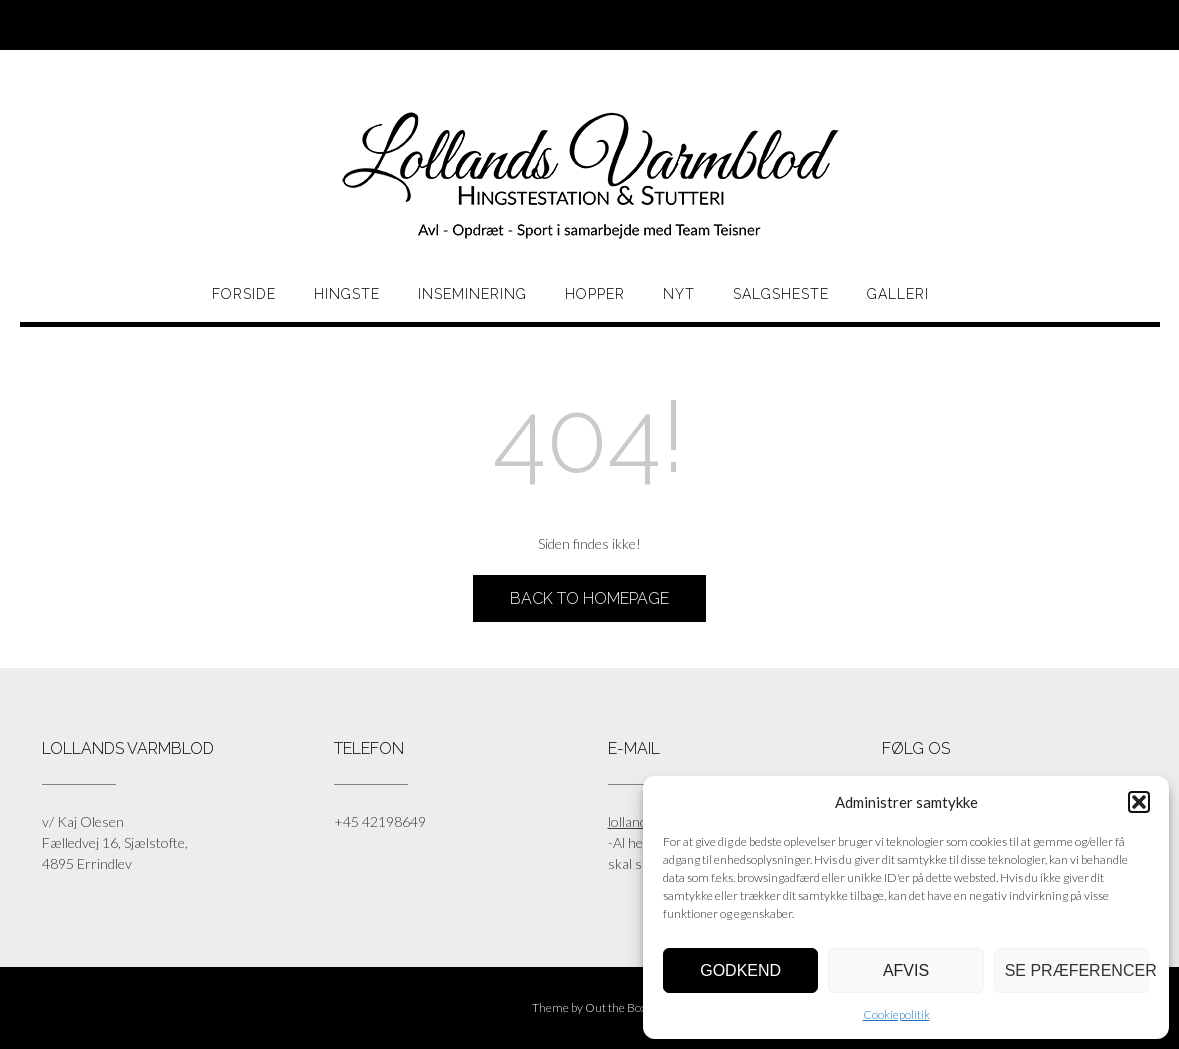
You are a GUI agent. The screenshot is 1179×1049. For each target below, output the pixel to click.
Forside (244, 294)
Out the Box (616, 1007)
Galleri (898, 294)
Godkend (740, 970)
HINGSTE (347, 294)
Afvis (906, 970)
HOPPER (595, 294)
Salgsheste (781, 294)
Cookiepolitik (896, 1014)
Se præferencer (1077, 970)
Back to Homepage (589, 598)
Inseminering (472, 294)
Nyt (679, 294)
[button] (1139, 802)
